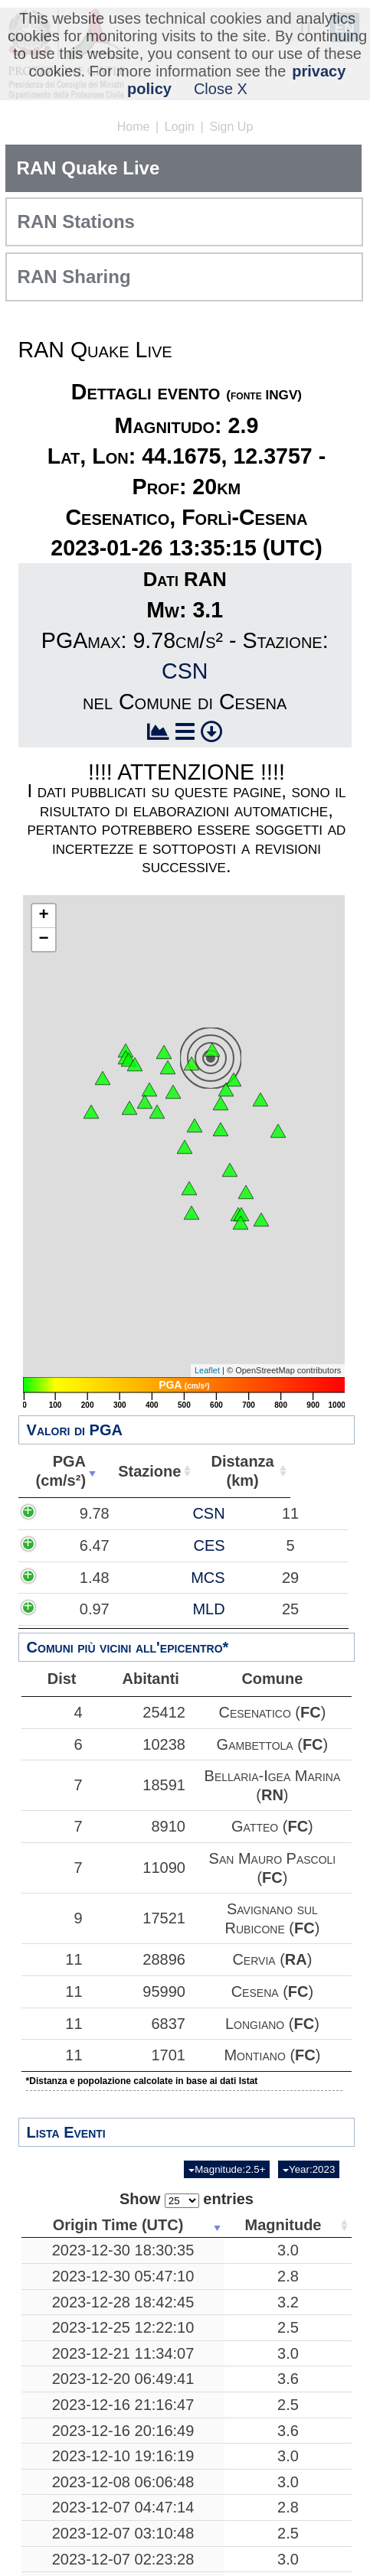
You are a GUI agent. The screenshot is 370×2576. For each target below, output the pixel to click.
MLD (162, 1609)
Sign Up (231, 126)
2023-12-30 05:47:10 (123, 2238)
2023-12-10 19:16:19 (123, 2418)
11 (62, 1921)
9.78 (73, 1513)
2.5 (288, 2289)
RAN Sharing (74, 276)
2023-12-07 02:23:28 (123, 2520)
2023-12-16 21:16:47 (123, 2367)
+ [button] (43, 915)
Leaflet (207, 1370)
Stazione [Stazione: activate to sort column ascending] (196, 1471)
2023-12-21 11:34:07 (123, 2315)
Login (180, 126)
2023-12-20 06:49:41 (123, 2341)
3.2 (288, 2263)
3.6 (288, 2341)
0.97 (73, 1609)
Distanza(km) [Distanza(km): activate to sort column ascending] (301, 1471)
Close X (220, 88)
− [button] (43, 939)
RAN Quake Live (88, 168)
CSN (185, 671)
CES (162, 1545)
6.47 (73, 1545)
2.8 (288, 2238)
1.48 (73, 1577)
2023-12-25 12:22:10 (123, 2289)
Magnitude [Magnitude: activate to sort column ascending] (283, 2187)
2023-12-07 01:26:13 (123, 2547)
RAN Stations (76, 221)
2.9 (288, 2547)
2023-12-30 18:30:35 (123, 2212)
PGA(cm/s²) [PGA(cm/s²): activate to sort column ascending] (82, 1471)
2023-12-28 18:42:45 (123, 2263)
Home (133, 126)
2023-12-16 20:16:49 (123, 2392)
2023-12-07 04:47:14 (123, 2469)
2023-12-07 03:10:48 (123, 2495)
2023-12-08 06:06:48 (123, 2444)
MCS (161, 1577)
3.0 (288, 2212)
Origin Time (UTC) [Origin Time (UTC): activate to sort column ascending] (118, 2187)
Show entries (187, 2162)
